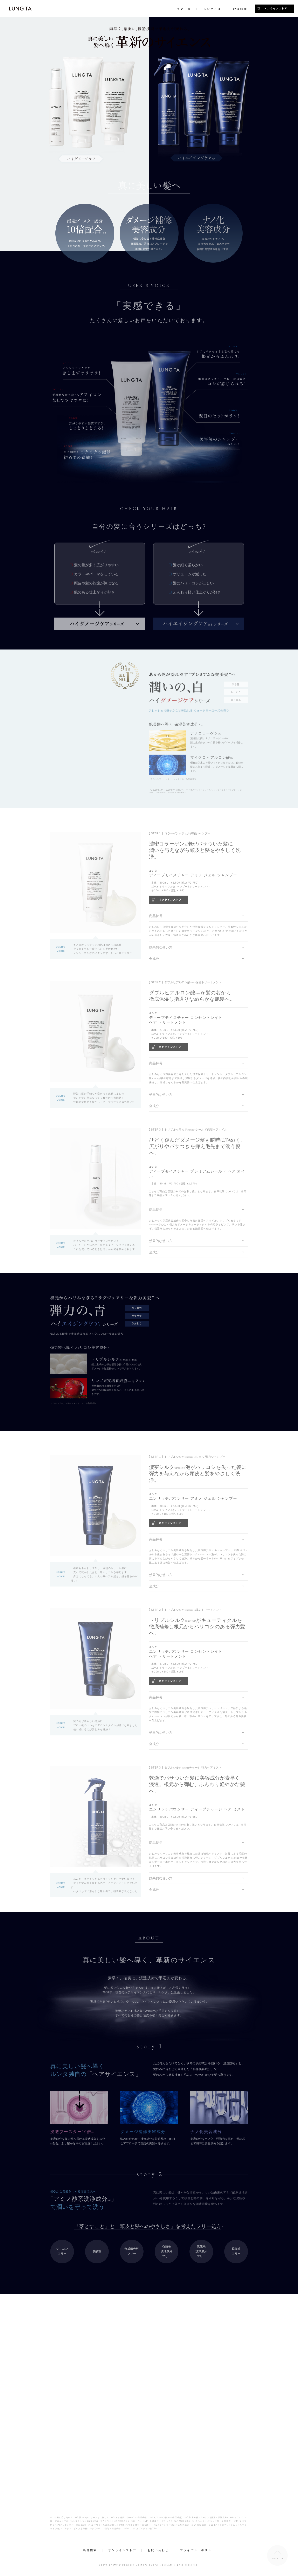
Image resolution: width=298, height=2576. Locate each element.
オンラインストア (122, 2550)
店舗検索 (90, 2550)
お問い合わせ (158, 2550)
